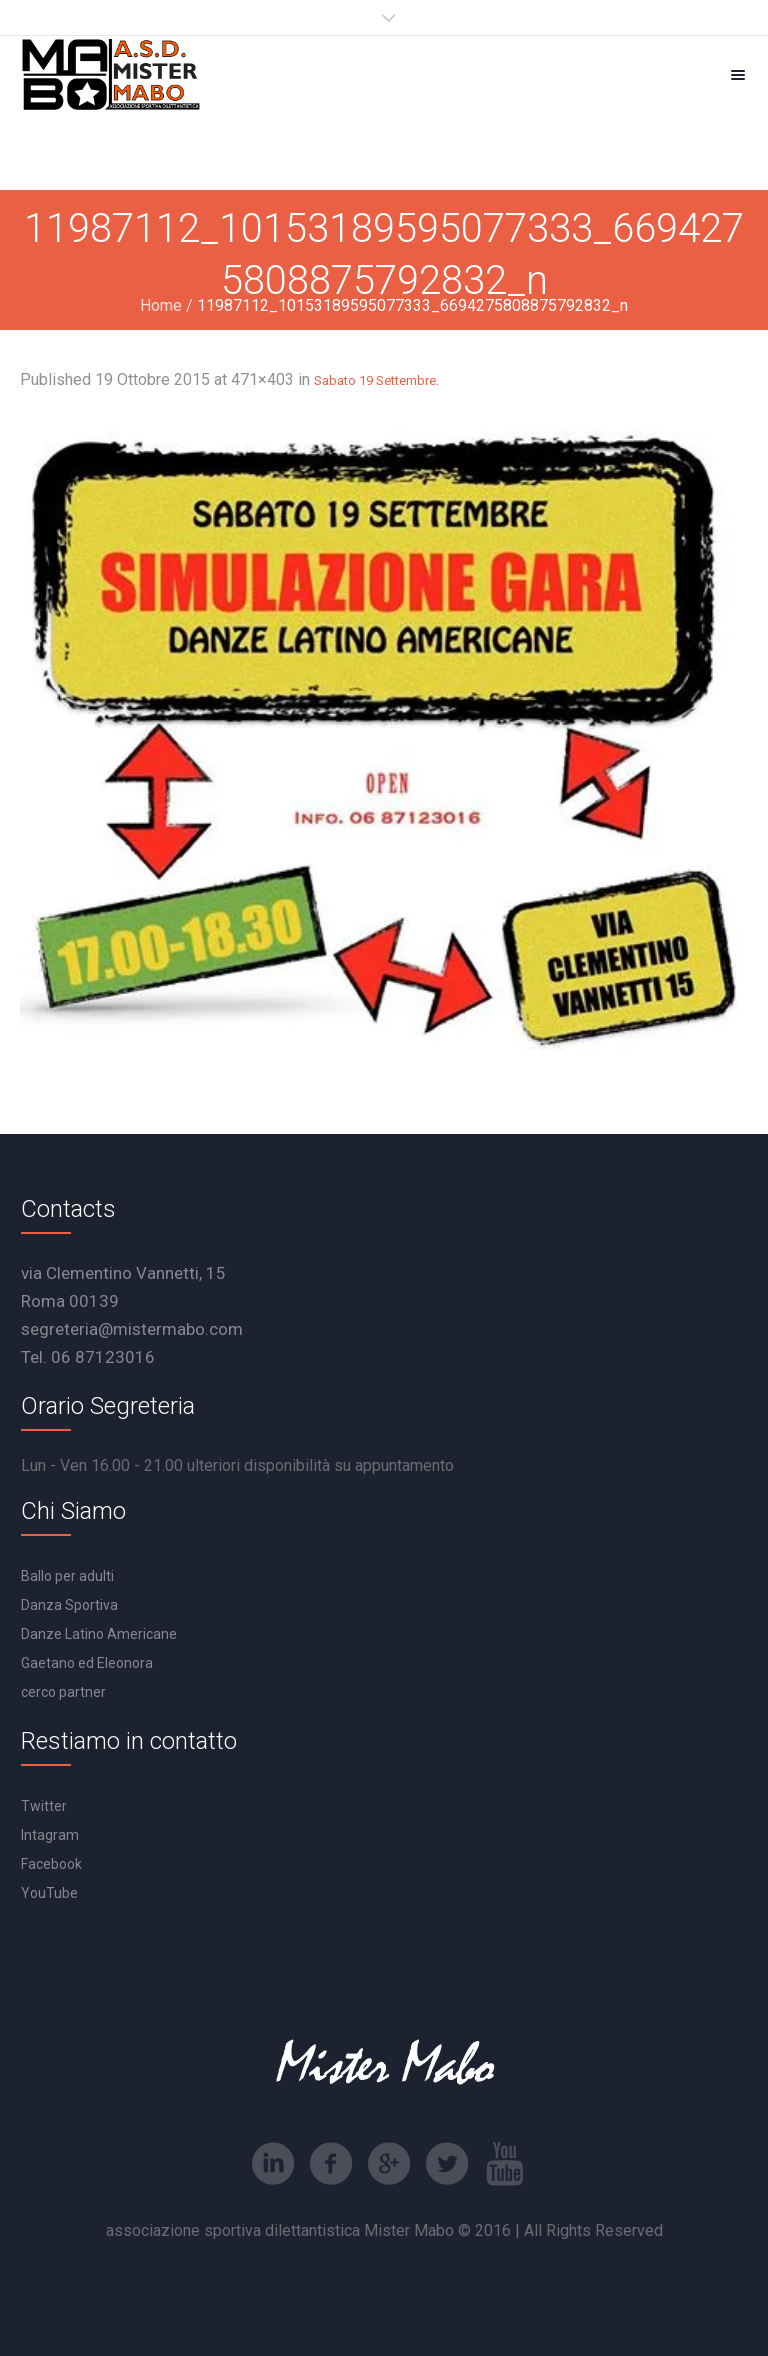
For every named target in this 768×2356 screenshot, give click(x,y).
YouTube (49, 1893)
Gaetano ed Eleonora (87, 1663)
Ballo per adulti (67, 1576)
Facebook (51, 1864)
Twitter (44, 1806)
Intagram (50, 1835)
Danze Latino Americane (99, 1634)
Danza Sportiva (69, 1605)
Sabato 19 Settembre (375, 380)
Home (161, 305)
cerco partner (63, 1692)
